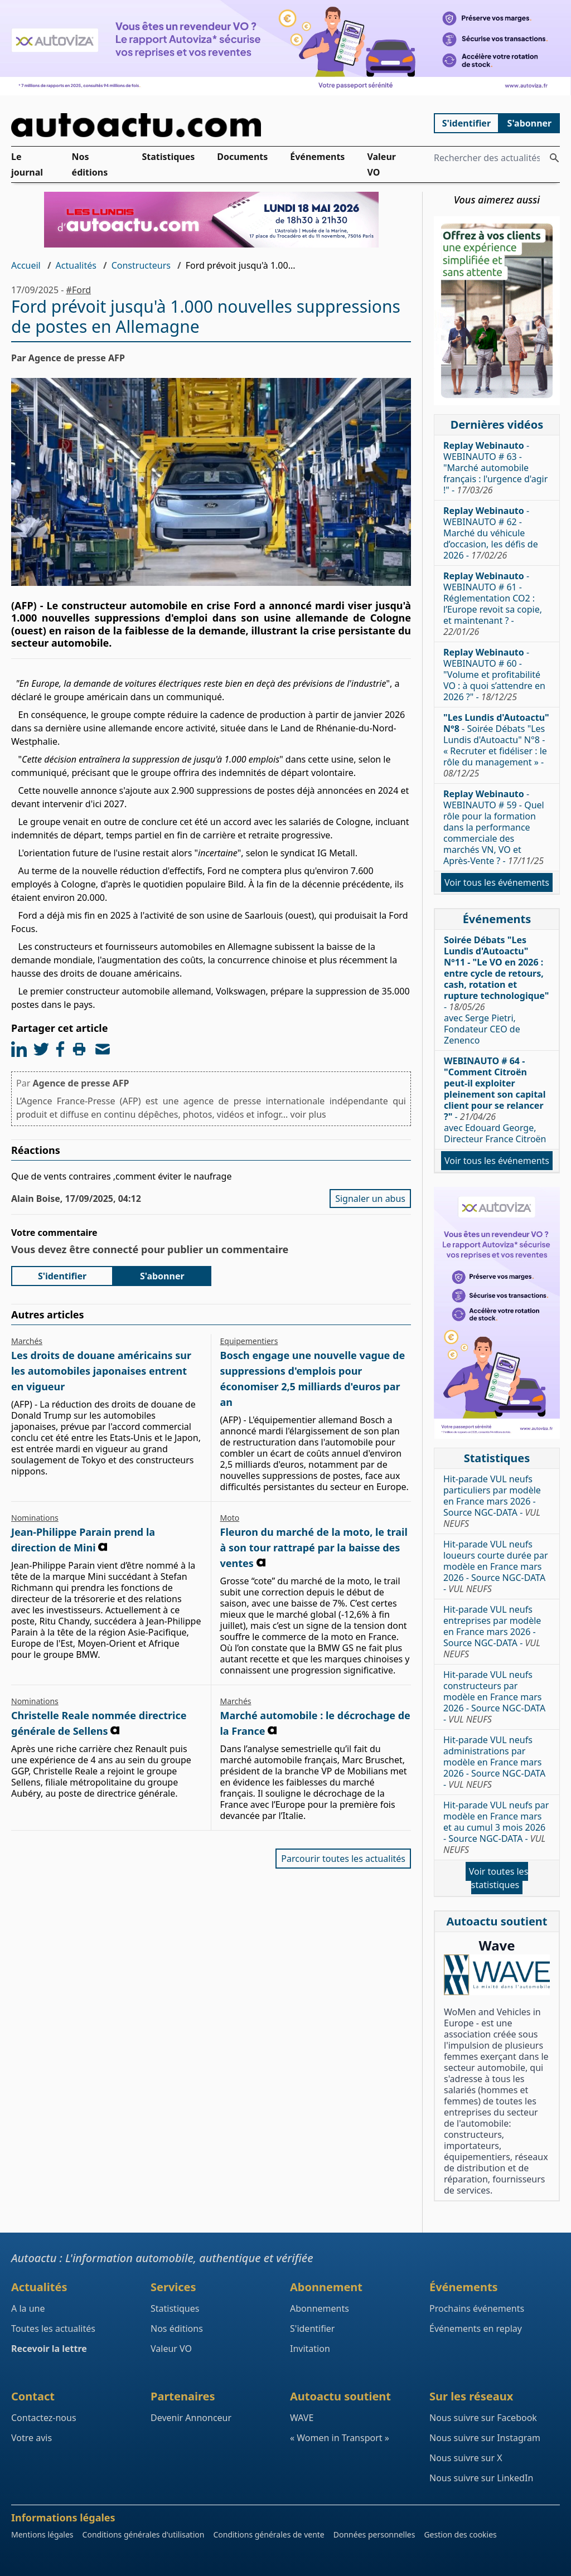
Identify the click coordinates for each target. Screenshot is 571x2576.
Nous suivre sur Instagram (484, 2438)
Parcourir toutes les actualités (343, 1858)
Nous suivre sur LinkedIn (481, 2478)
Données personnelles (374, 2534)
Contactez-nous (43, 2418)
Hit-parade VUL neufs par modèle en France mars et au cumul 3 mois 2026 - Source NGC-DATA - (496, 1827)
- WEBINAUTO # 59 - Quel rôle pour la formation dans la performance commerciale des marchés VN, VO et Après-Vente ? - (493, 827)
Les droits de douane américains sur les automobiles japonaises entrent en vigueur (101, 1370)
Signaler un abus (370, 1198)
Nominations (35, 1517)
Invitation (310, 2348)
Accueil (26, 265)
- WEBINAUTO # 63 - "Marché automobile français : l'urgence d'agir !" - (495, 467)
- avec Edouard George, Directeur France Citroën (495, 1100)
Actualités (76, 265)
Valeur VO (381, 164)
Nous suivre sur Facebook (483, 2418)
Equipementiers (249, 1341)
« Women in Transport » (339, 2438)
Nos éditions (90, 164)
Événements (317, 157)
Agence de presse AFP (80, 1083)
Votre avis (31, 2438)
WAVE (301, 2418)
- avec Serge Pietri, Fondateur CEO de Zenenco (496, 990)
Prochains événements (476, 2308)
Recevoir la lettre (49, 2348)
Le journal (27, 164)
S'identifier (466, 123)
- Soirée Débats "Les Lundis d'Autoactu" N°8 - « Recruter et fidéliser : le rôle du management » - (496, 745)
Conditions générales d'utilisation (144, 2534)
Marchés (26, 1341)
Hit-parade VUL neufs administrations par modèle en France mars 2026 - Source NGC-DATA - (494, 1762)
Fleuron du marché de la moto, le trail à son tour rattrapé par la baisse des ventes (314, 1547)
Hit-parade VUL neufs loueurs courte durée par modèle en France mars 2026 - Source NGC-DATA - (495, 1566)
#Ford (78, 290)
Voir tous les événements (496, 882)
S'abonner (529, 123)
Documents (242, 157)
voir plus (308, 1114)
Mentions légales (42, 2534)
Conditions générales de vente (268, 2534)
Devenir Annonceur (191, 2418)
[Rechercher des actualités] (554, 158)
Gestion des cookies (460, 2534)
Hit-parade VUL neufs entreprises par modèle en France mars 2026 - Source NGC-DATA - (492, 1631)
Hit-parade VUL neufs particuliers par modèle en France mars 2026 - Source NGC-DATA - (492, 1501)
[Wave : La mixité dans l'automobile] (497, 1974)
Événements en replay (475, 2328)
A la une (28, 2308)
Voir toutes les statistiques (499, 1878)
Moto (230, 1517)
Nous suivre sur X (465, 2458)
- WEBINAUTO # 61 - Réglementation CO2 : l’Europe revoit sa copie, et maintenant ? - (492, 604)
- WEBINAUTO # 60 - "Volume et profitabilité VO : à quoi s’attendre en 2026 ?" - (494, 674)
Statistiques (168, 157)
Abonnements (319, 2308)
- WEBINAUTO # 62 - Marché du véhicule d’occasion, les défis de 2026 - (490, 532)
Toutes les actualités (53, 2328)
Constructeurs (141, 265)
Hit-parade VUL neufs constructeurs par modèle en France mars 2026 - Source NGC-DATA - (494, 1696)
